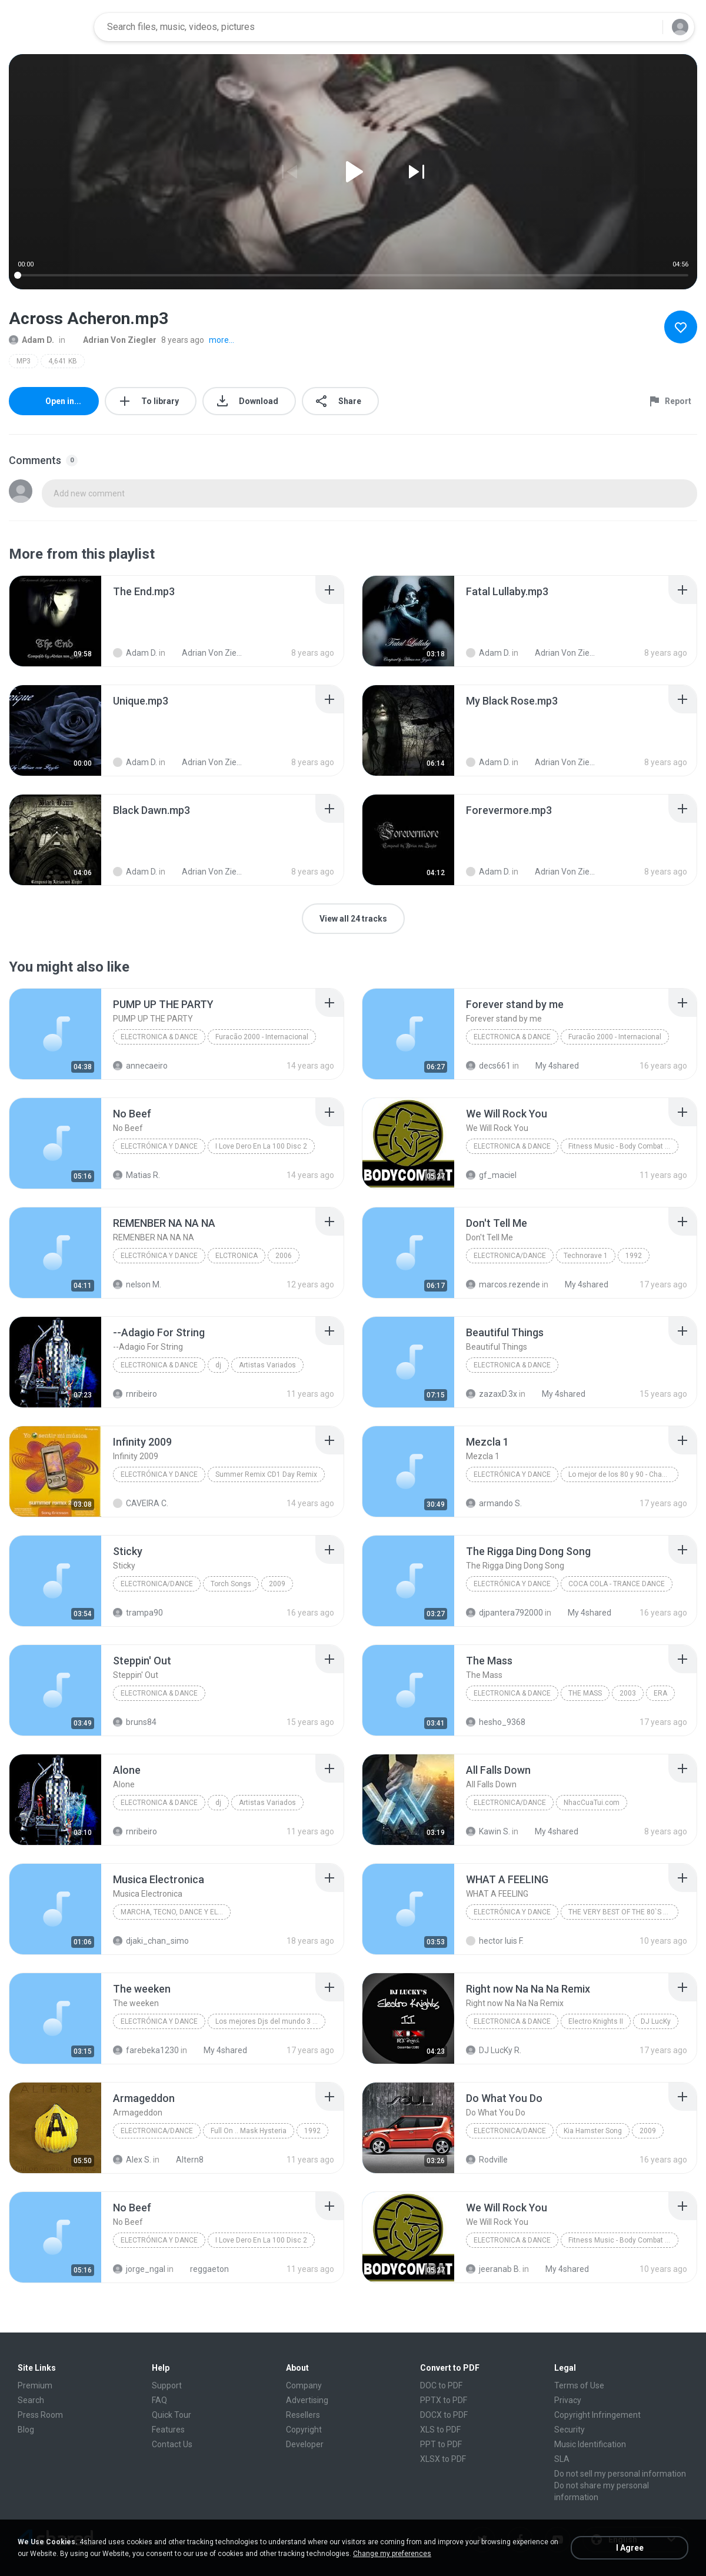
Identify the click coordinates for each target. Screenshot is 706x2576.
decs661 (488, 1065)
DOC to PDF (441, 2385)
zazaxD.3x (491, 1394)
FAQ (159, 2400)
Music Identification (590, 2444)
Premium (35, 2385)
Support (167, 2385)
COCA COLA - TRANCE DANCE (616, 1584)
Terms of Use (579, 2385)
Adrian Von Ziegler (113, 340)
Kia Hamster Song (593, 2131)
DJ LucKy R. (493, 2050)
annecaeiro (140, 1065)
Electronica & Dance (159, 1037)
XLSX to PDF (443, 2459)
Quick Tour (171, 2415)
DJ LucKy (656, 2021)
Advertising (307, 2400)
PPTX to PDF (443, 2400)
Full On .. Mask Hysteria (249, 2131)
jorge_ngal (139, 2269)
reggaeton (203, 2269)
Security (569, 2429)
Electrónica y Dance (159, 1146)
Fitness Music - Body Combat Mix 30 (623, 1146)
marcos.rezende (503, 1284)
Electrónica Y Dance (159, 1256)
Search (31, 2400)
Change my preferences (392, 2554)
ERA (660, 1693)
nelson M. (137, 1284)
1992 (633, 1256)
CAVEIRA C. (140, 1503)
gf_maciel (491, 1175)
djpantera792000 (504, 1612)
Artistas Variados (267, 1365)
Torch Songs (231, 1584)
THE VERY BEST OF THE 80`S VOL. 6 (623, 1912)
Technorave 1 (586, 1256)
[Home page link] (47, 27)
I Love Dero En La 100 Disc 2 (261, 1146)
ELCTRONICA (236, 1256)
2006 (283, 1256)
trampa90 (138, 1612)
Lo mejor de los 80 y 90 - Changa (621, 1474)
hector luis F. (495, 1941)
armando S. (494, 1503)
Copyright (304, 2429)
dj (218, 1365)
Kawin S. (488, 1831)
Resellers (303, 2415)
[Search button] (646, 27)
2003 (628, 1693)
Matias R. (136, 1175)
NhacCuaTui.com (592, 1802)
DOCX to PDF (444, 2415)
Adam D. (31, 340)
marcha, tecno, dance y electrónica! (176, 1912)
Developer (305, 2444)
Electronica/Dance (510, 1256)
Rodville (487, 2159)
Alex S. (132, 2159)
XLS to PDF (440, 2429)
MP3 (23, 361)
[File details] (55, 621)
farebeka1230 (146, 2050)
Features (168, 2429)
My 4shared (550, 1065)
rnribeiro (135, 1394)
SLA (562, 2459)
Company (304, 2385)
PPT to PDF (441, 2444)
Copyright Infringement (597, 2415)
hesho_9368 (495, 1722)
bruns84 (134, 1722)
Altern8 (183, 2159)
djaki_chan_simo (151, 1941)
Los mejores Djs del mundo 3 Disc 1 (270, 2021)
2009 (277, 1584)
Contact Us (172, 2444)
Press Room (40, 2415)
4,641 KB (62, 361)
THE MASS (585, 1693)
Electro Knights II (595, 2021)
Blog (26, 2429)
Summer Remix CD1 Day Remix (266, 1474)
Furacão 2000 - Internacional (261, 1037)
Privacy (567, 2400)
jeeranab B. (493, 2269)
